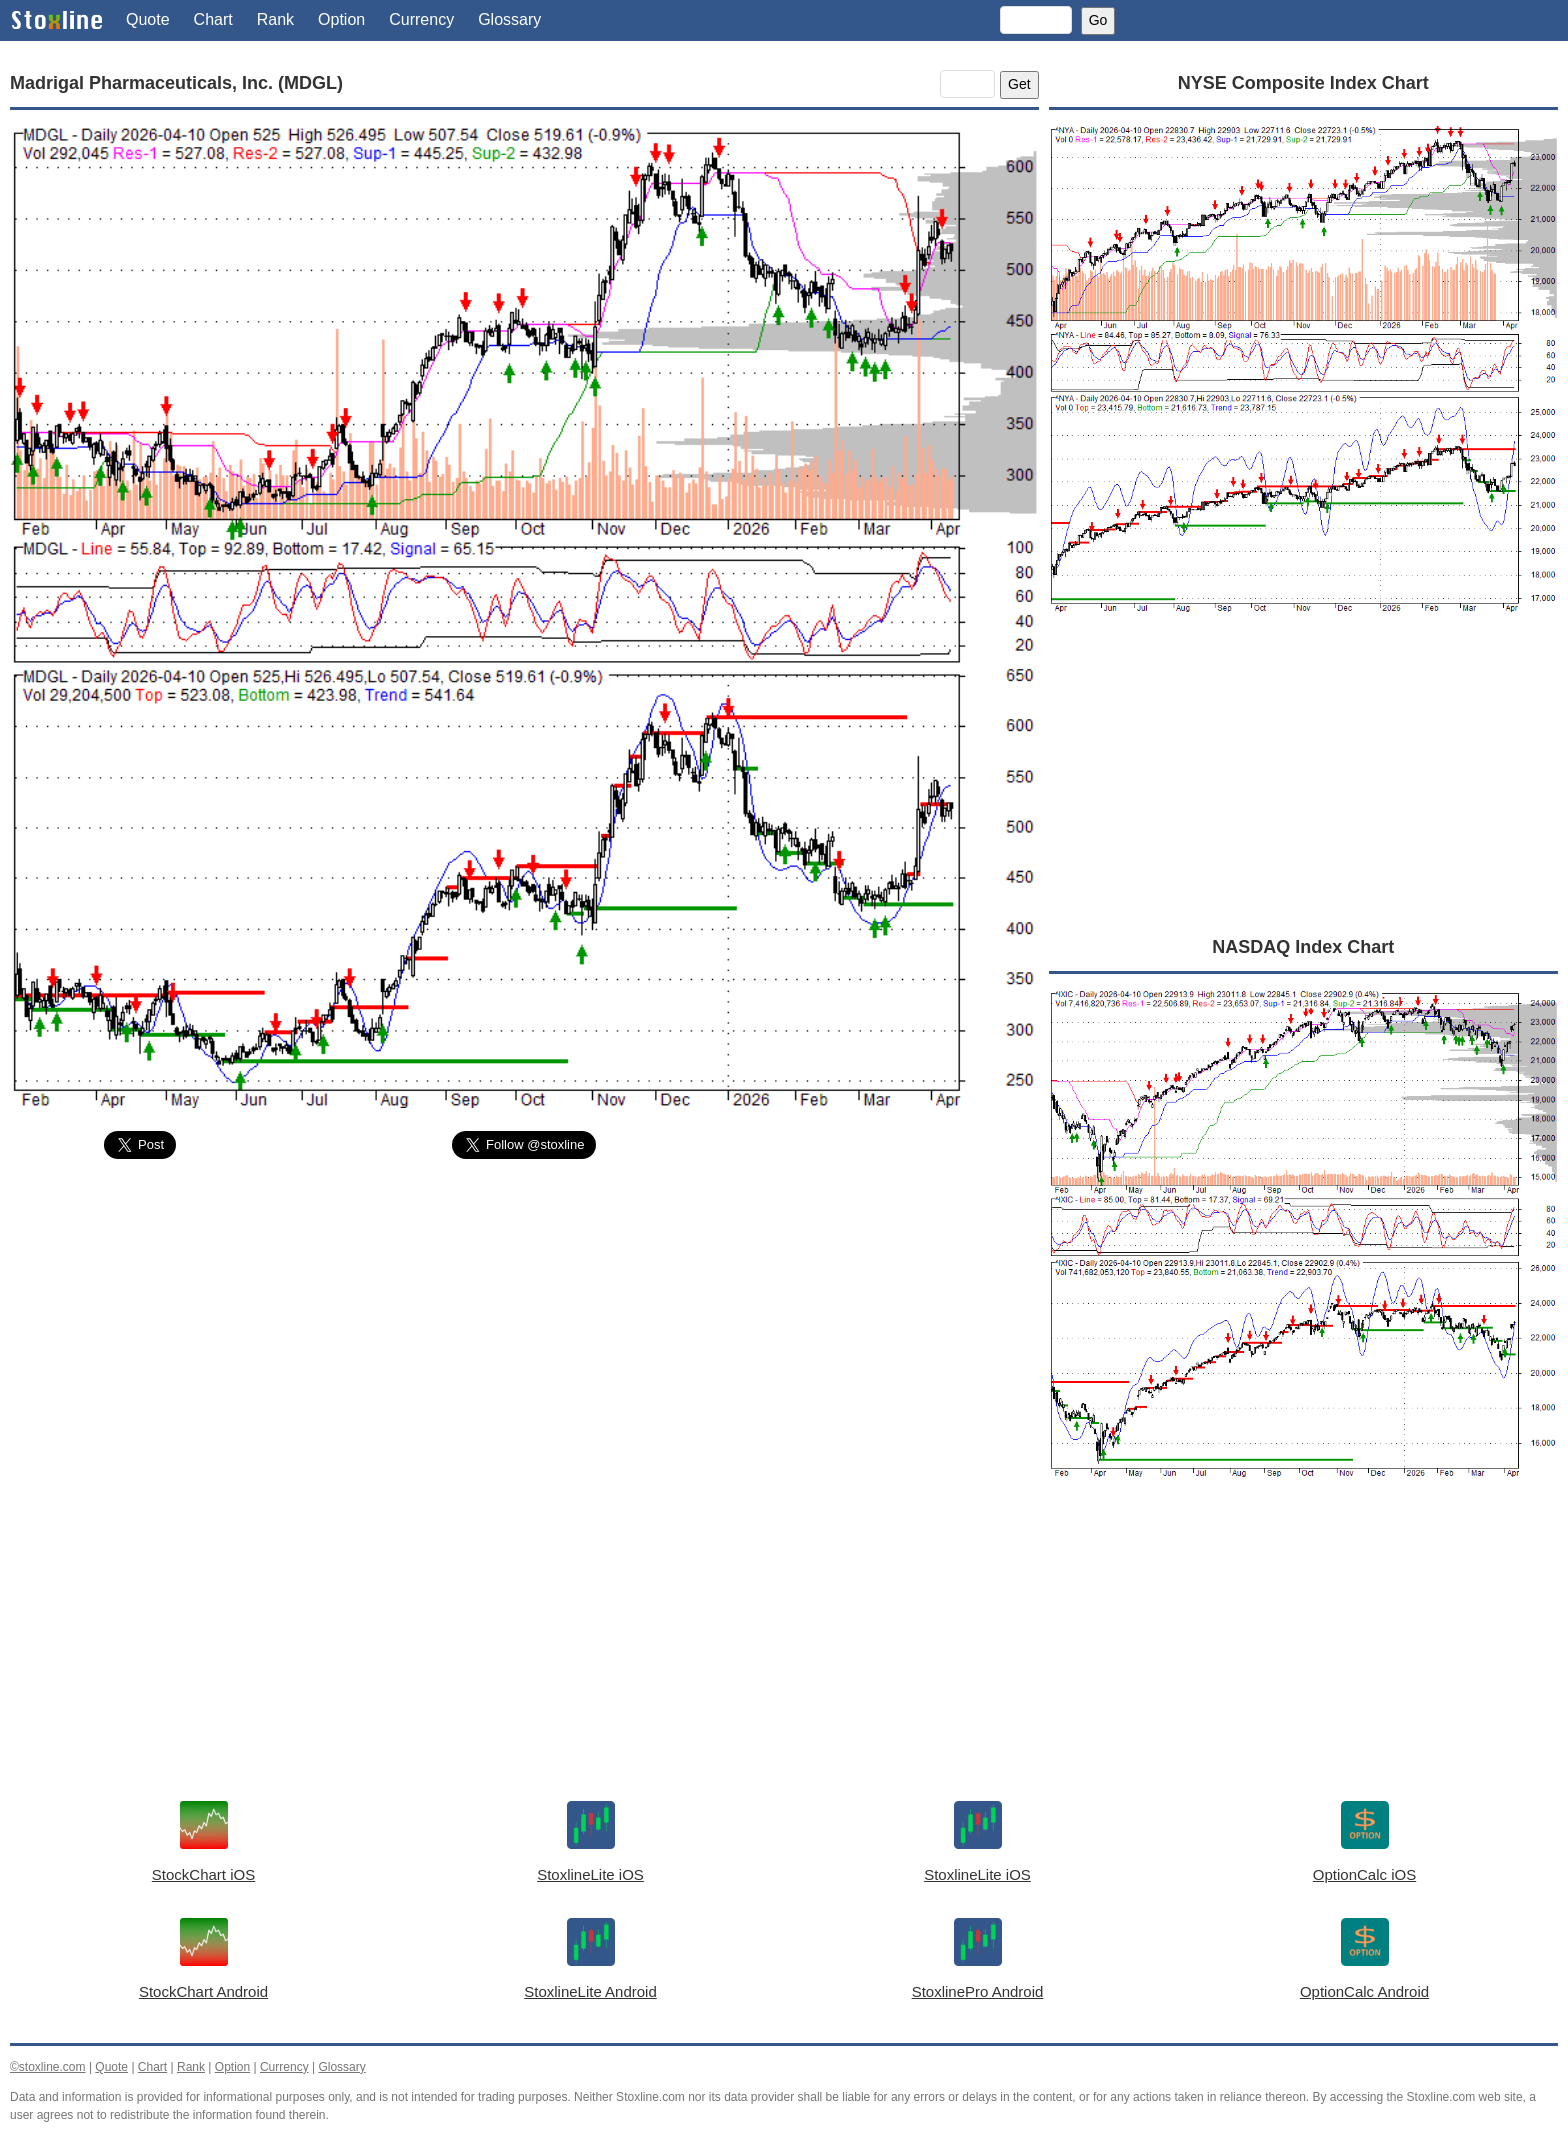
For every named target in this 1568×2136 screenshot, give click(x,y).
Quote (148, 19)
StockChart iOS (203, 1874)
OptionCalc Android (1364, 1991)
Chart (213, 19)
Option (341, 19)
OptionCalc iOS (1364, 1874)
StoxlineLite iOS (590, 1874)
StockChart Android (203, 1991)
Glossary (509, 19)
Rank (275, 19)
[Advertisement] (524, 1325)
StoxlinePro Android (978, 1991)
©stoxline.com (48, 2067)
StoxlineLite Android (590, 1991)
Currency (421, 19)
